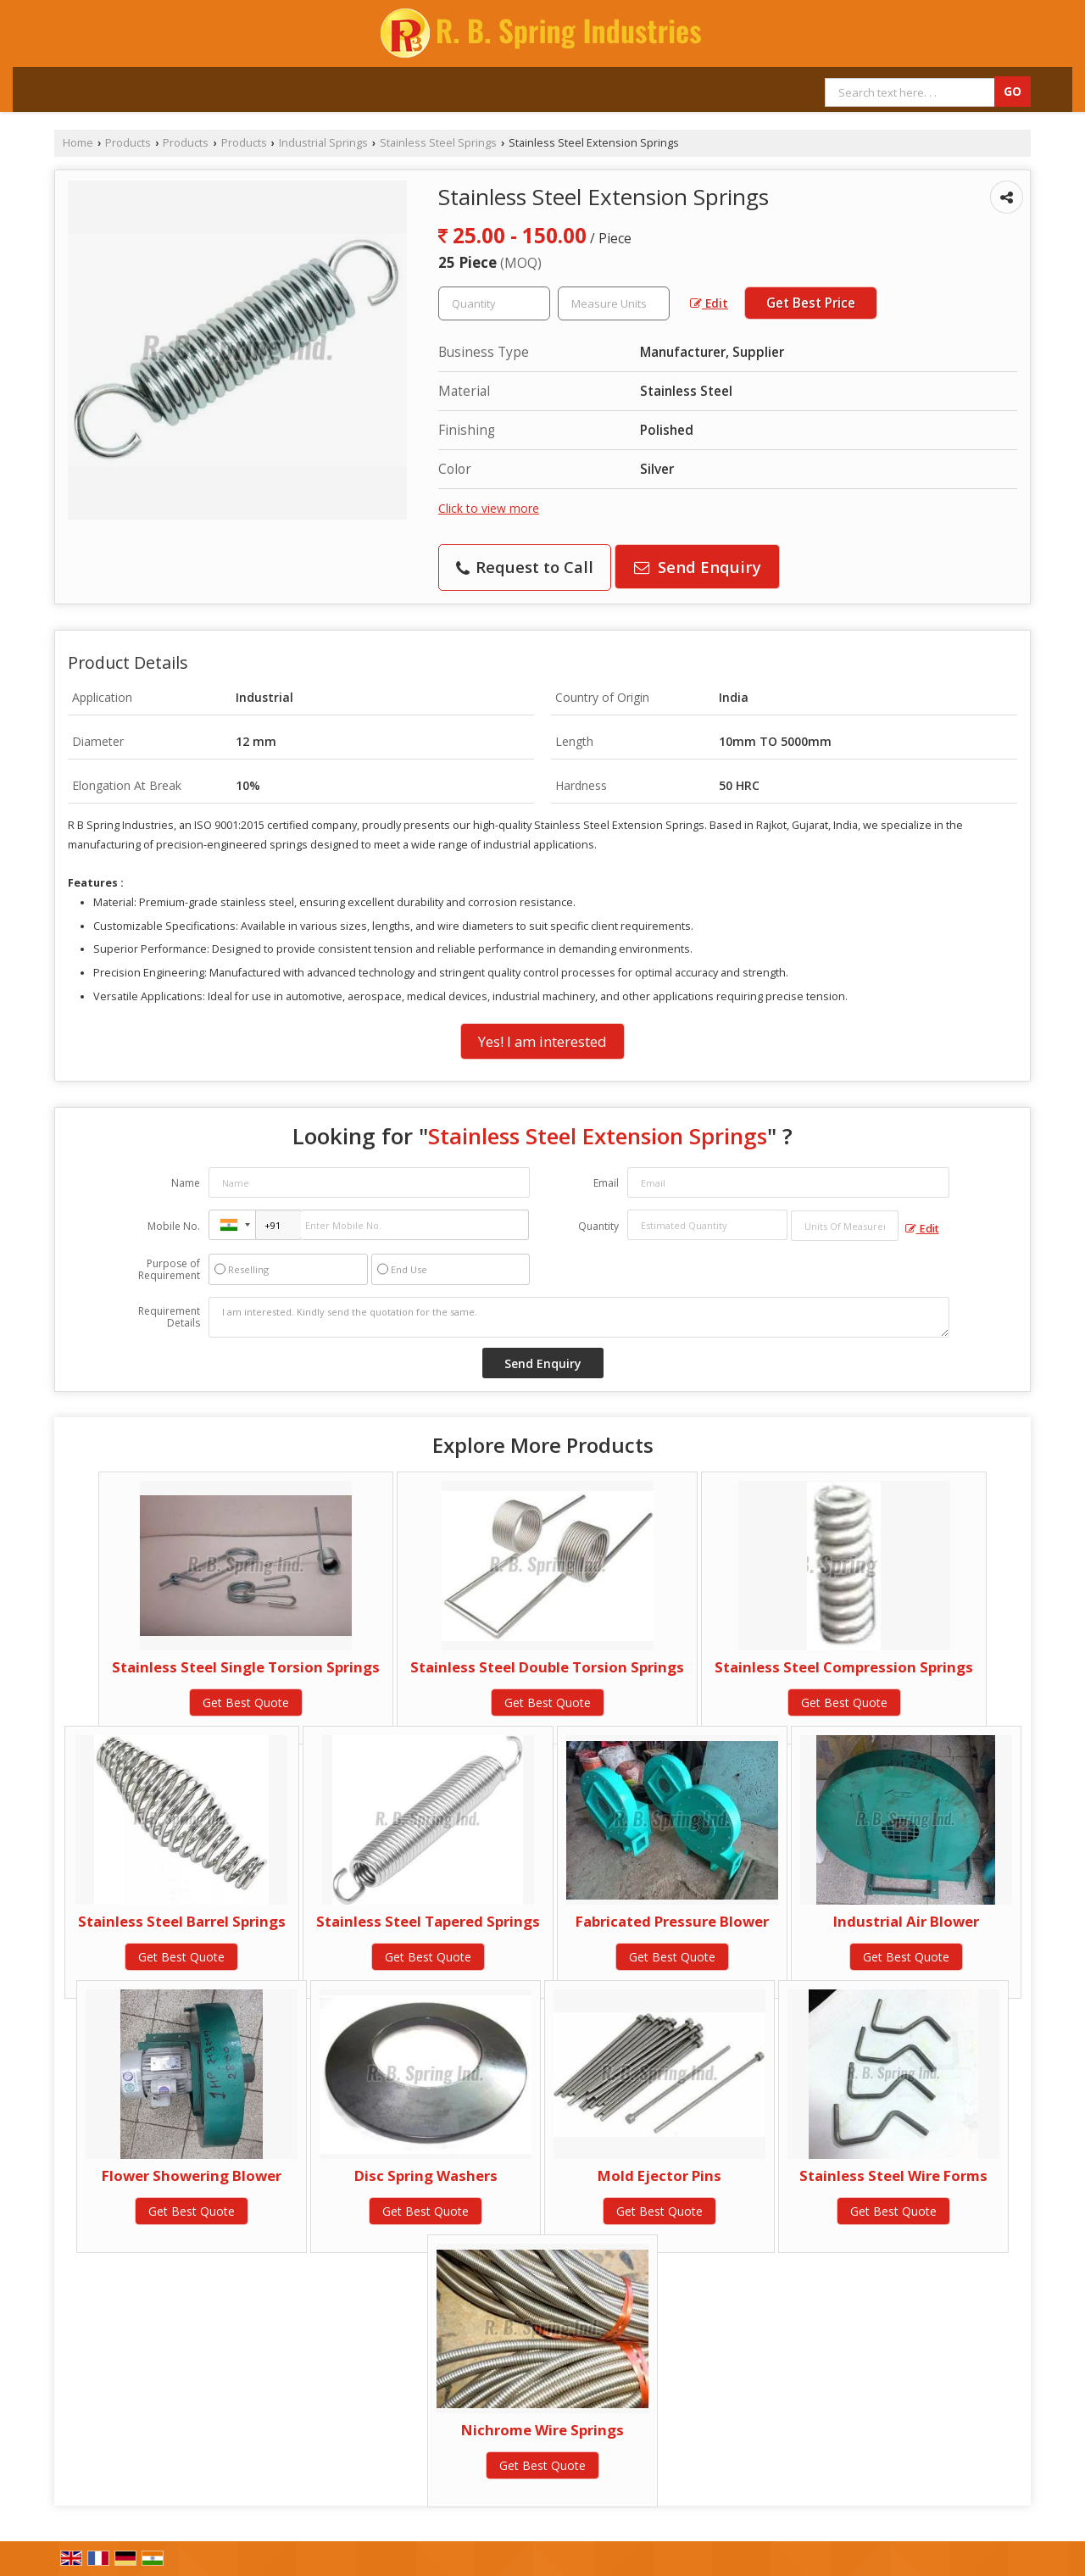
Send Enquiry (697, 566)
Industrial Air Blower (906, 1921)
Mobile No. (173, 1226)
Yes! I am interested (542, 1041)
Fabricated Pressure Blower (672, 1921)
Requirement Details (169, 1317)
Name (185, 1183)
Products (128, 143)
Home (78, 143)
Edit (709, 303)
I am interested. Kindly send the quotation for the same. (579, 1317)
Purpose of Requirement (169, 1270)
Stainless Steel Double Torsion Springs (547, 1667)
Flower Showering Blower (191, 2175)
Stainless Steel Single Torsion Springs (246, 1667)
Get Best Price (810, 303)
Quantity (598, 1226)
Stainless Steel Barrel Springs (182, 1921)
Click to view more (488, 508)
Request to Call (524, 566)
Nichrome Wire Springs (542, 2430)
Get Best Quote (246, 1702)
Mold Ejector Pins (659, 2175)
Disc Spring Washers (426, 2175)
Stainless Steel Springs (438, 143)
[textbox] (614, 303)
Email (606, 1183)
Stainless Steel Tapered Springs (428, 1921)
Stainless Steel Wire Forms (893, 2175)
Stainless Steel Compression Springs (844, 1667)
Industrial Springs (323, 143)
